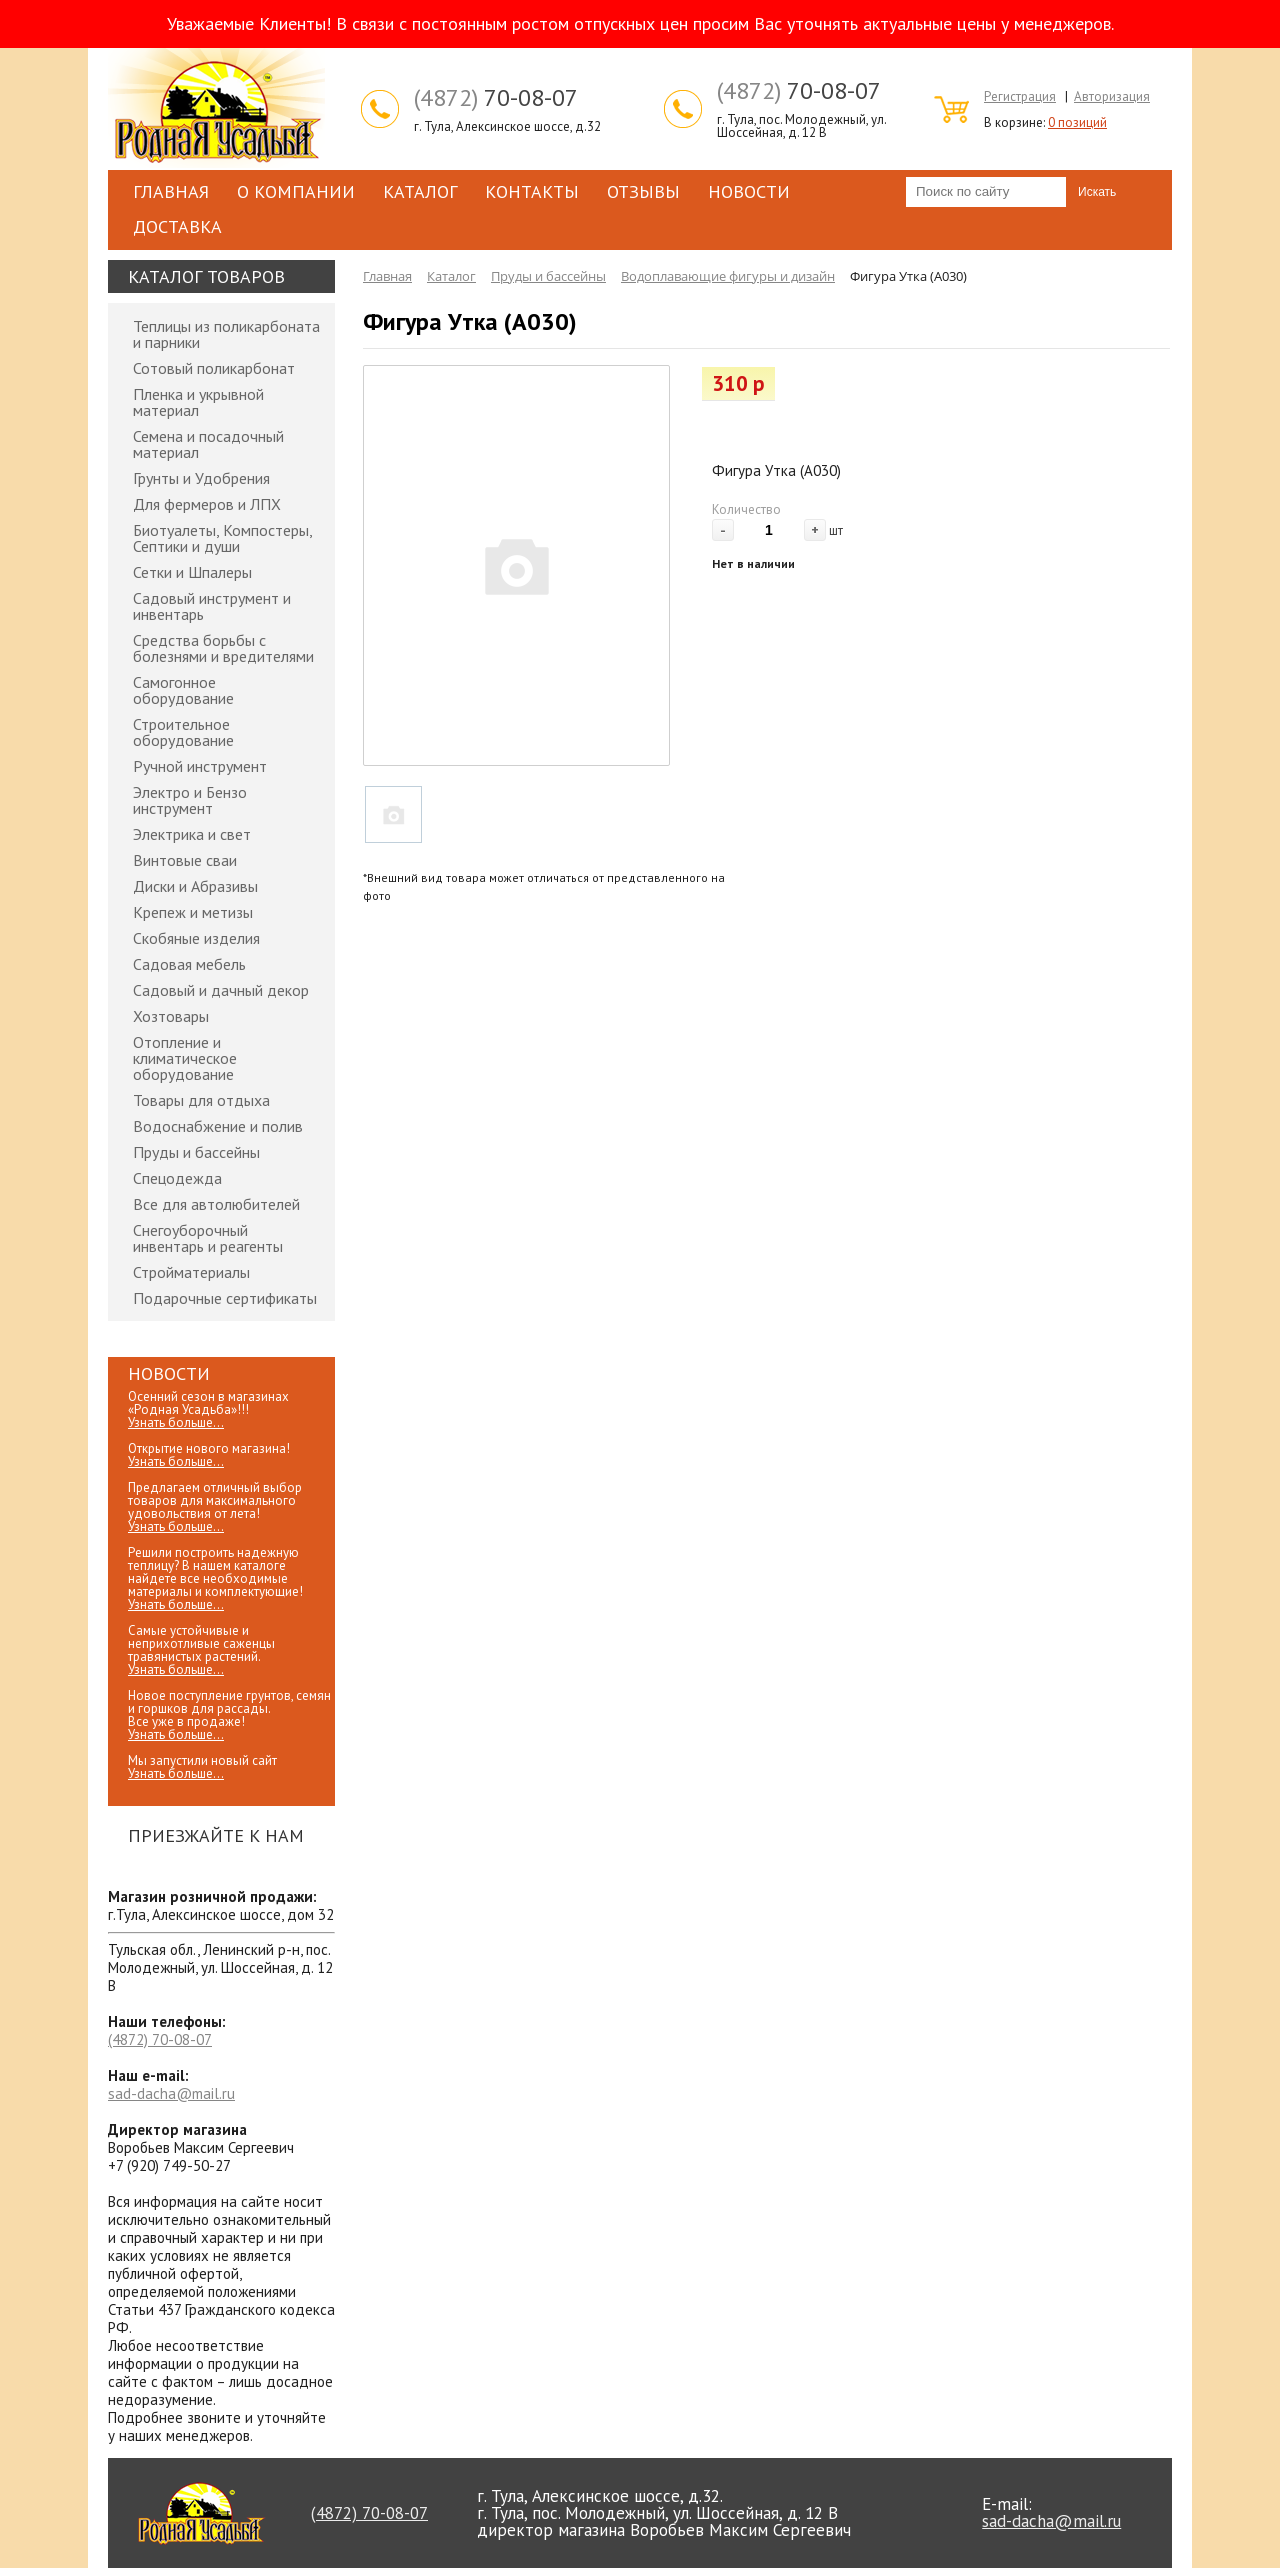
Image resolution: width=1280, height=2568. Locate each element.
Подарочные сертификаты (225, 1298)
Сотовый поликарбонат (214, 368)
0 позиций (1077, 122)
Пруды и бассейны (196, 1152)
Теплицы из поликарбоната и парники (226, 334)
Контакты (532, 191)
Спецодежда (177, 1178)
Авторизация (1112, 96)
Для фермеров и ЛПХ (207, 504)
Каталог (420, 191)
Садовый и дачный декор (221, 990)
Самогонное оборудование (183, 690)
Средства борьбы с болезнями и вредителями (223, 648)
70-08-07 (496, 98)
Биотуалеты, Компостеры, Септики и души (222, 538)
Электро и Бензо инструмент (190, 800)
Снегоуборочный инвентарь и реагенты (208, 1238)
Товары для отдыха (201, 1100)
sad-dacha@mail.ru (171, 2093)
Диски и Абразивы (195, 886)
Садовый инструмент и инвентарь (212, 606)
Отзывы (643, 191)
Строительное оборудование (183, 732)
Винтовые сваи (185, 860)
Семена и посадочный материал (208, 444)
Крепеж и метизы (193, 912)
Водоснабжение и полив (218, 1126)
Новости (749, 191)
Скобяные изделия (196, 938)
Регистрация (1020, 96)
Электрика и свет (192, 834)
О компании (296, 191)
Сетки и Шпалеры (192, 572)
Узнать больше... (176, 1422)
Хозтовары (171, 1016)
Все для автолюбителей (216, 1204)
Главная (171, 191)
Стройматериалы (191, 1272)
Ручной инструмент (200, 766)
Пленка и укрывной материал (198, 402)
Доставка (177, 226)
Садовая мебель (189, 964)
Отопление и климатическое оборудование (185, 1058)
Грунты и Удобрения (201, 478)
